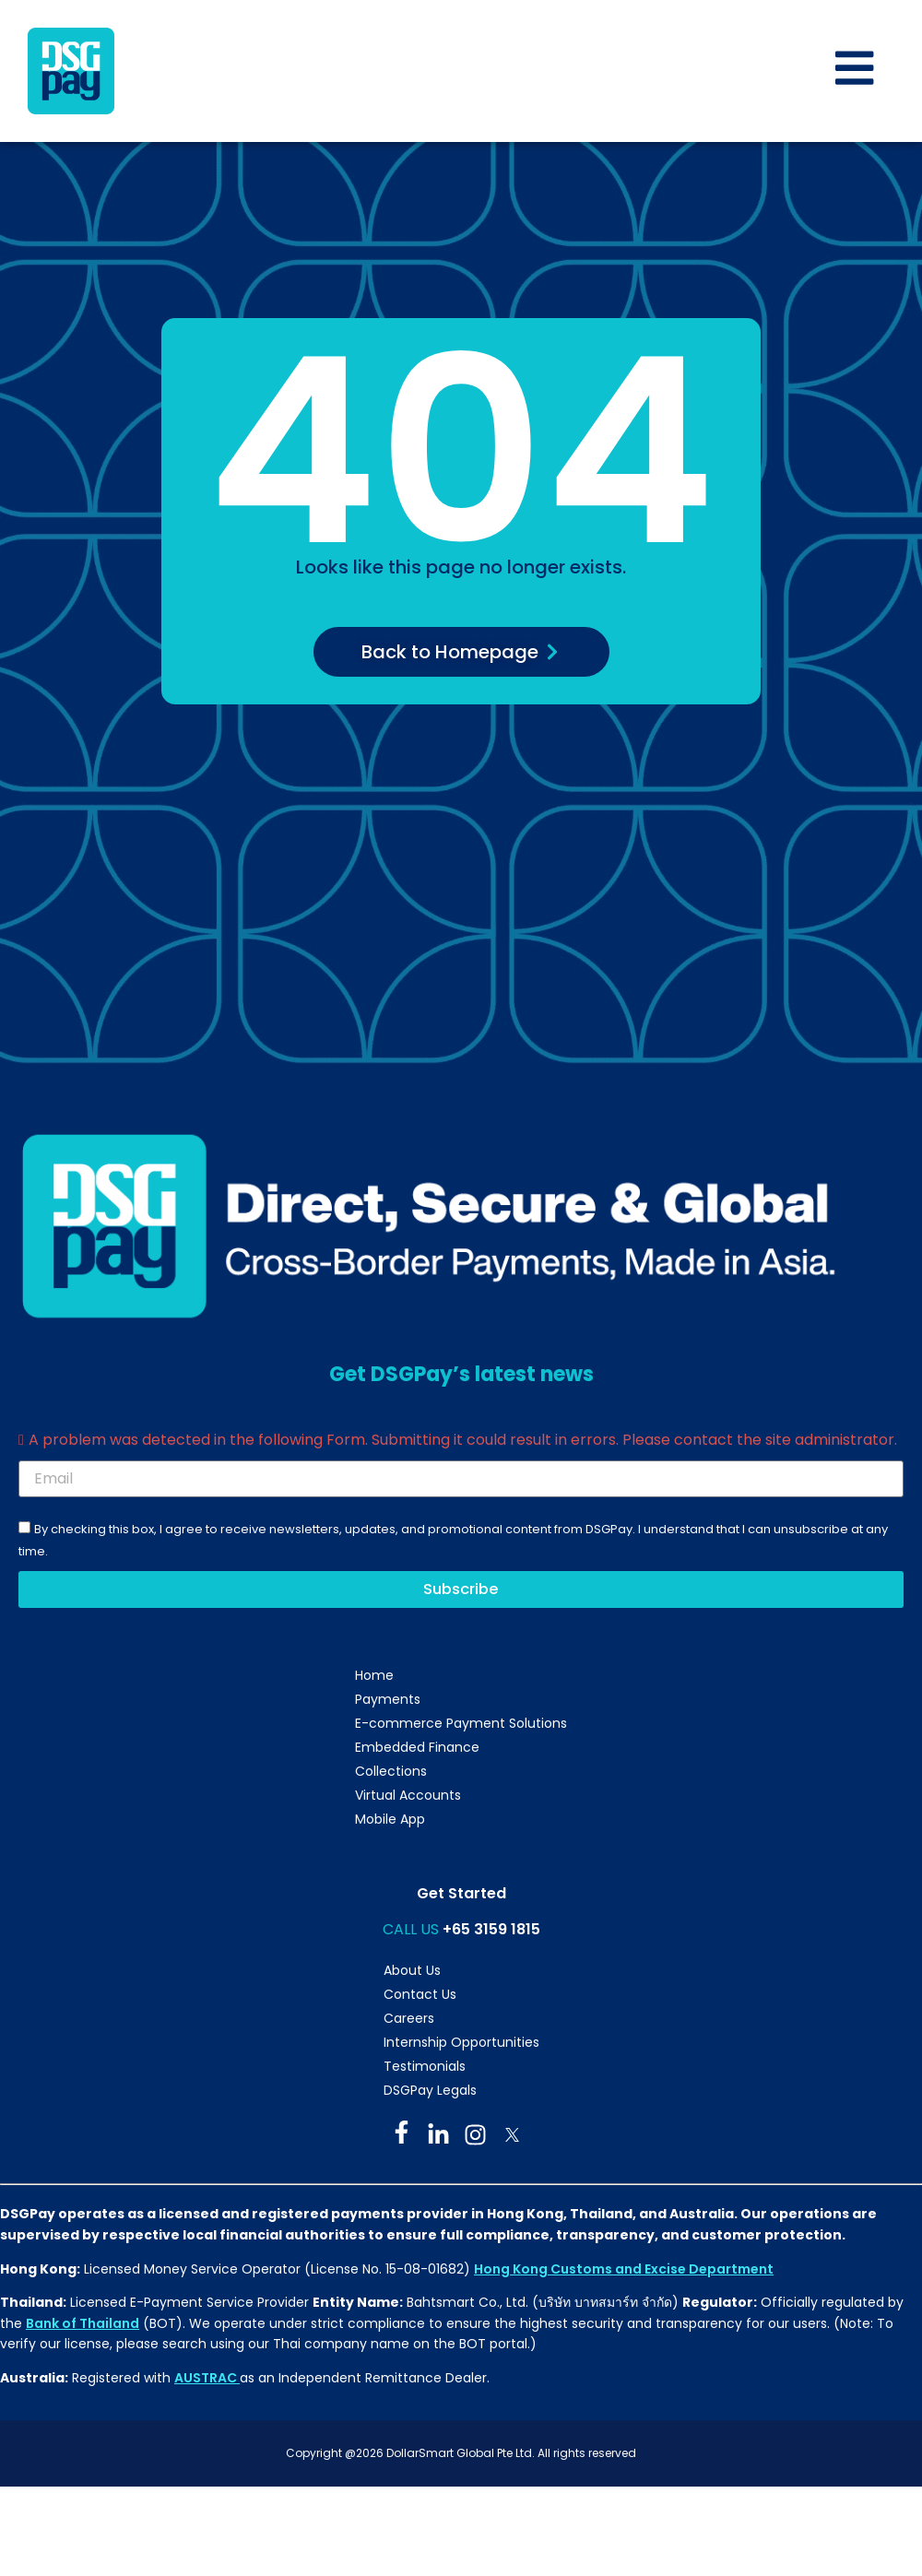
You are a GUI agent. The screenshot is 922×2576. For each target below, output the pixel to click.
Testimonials (425, 2069)
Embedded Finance (417, 1750)
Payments (387, 1702)
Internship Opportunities (461, 2045)
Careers (409, 2021)
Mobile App (390, 1822)
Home (374, 1678)
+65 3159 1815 (491, 1932)
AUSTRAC (207, 2380)
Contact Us (420, 1997)
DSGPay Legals (430, 2093)
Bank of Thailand (82, 2325)
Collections (391, 1774)
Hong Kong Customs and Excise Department (624, 2271)
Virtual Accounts (408, 1798)
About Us (412, 1973)
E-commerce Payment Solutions (461, 1726)
